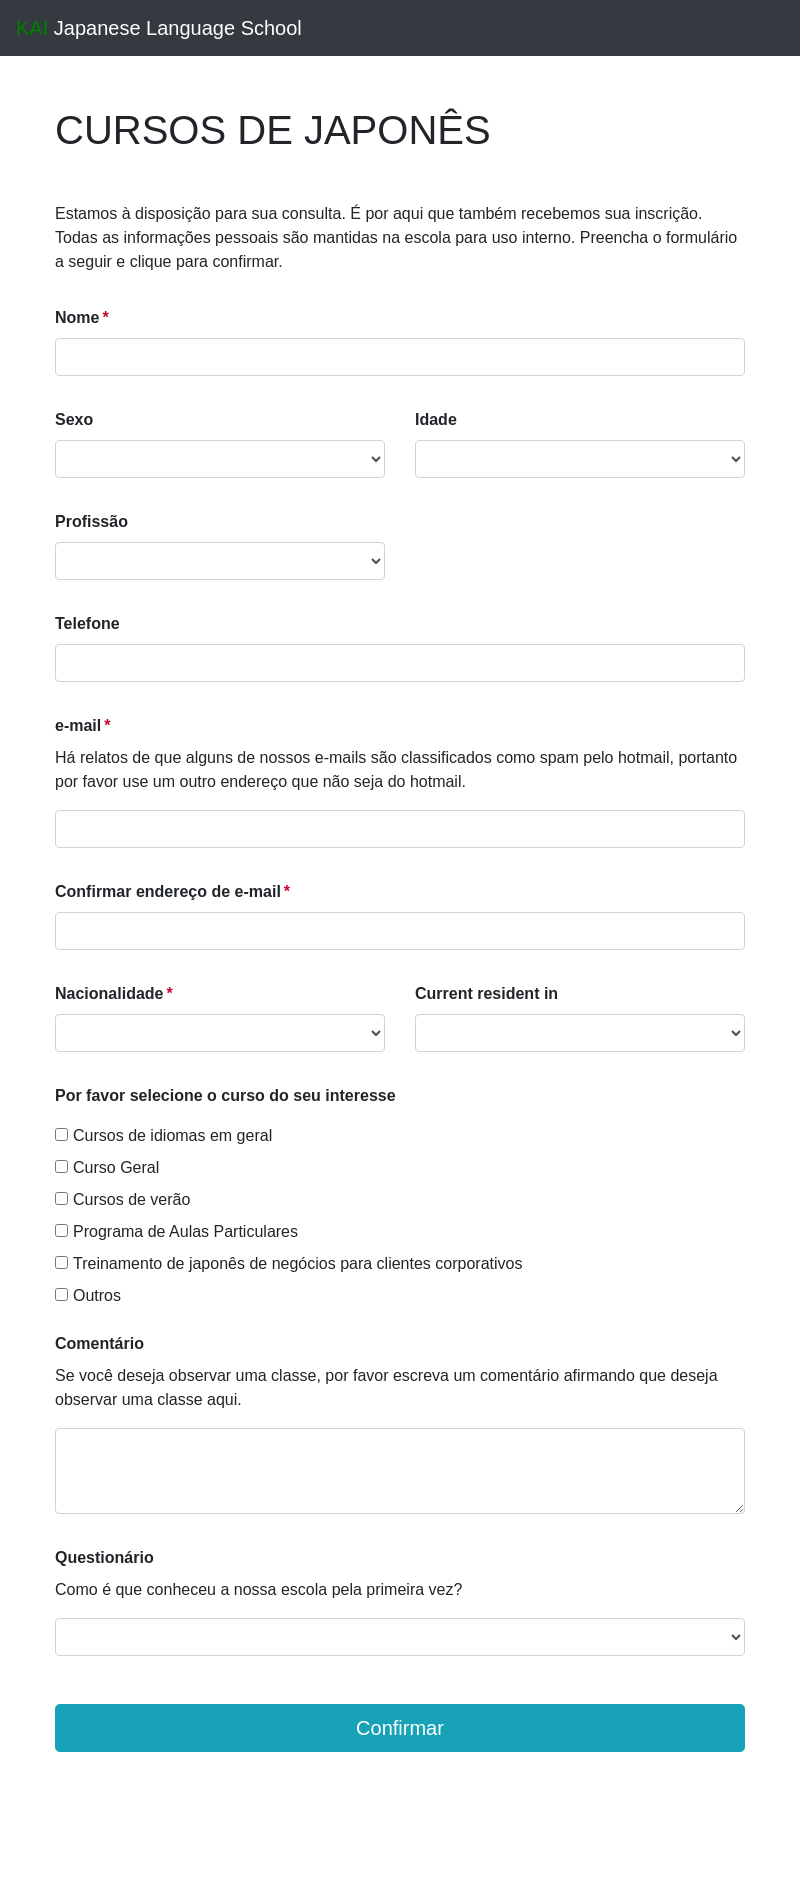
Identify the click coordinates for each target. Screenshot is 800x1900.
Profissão (91, 521)
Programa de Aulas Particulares (176, 1231)
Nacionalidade (109, 993)
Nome (77, 317)
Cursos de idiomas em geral (163, 1135)
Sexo (74, 419)
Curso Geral (107, 1167)
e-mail (78, 725)
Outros (88, 1295)
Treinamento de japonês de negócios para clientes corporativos (288, 1263)
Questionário (104, 1557)
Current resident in (486, 993)
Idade (436, 419)
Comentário (99, 1343)
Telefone (87, 623)
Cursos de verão (122, 1199)
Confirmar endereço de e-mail (168, 891)
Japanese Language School (159, 28)
